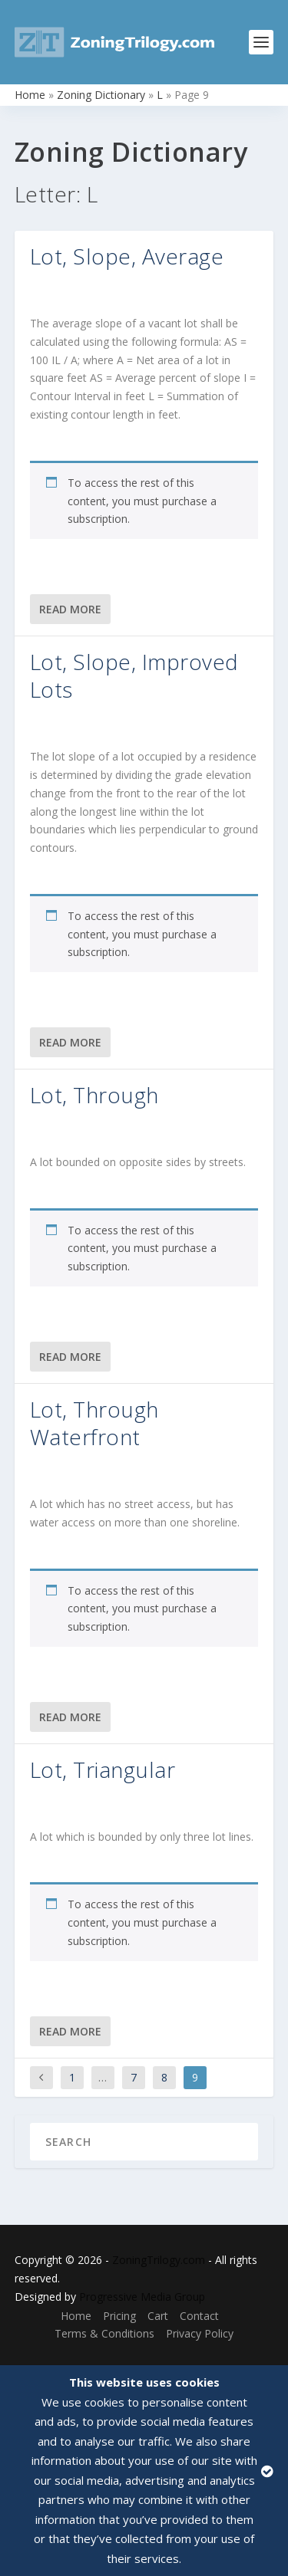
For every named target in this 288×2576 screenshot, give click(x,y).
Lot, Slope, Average (127, 256)
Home (30, 94)
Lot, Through (94, 1094)
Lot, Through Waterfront (94, 1423)
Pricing (119, 2315)
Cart (157, 2315)
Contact (199, 2315)
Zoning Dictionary (101, 94)
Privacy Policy (199, 2333)
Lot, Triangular (103, 1769)
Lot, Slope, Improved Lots (134, 675)
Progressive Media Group (142, 2296)
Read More (70, 609)
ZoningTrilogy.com (158, 2259)
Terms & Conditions (104, 2333)
